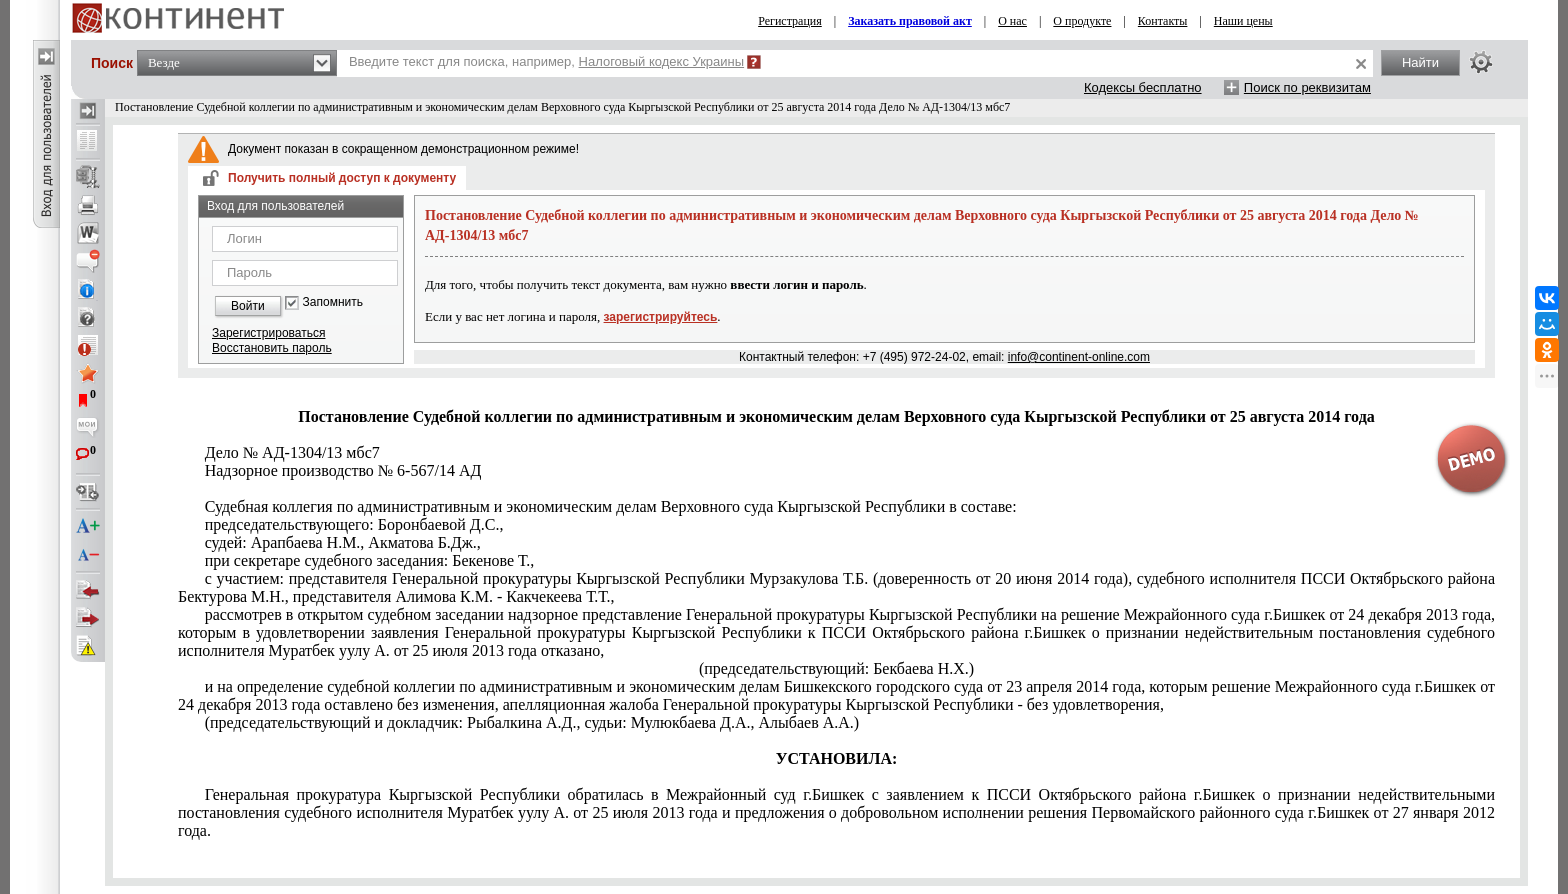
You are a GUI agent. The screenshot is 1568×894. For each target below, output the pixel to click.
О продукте (1082, 21)
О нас (1012, 21)
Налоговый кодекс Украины (662, 61)
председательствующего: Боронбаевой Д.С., (354, 524)
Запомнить (333, 302)
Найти (1420, 62)
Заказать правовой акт (910, 21)
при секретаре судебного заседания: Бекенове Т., (370, 560)
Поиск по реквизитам (1307, 87)
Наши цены (1243, 21)
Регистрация (790, 21)
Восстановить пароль (272, 348)
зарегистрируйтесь (661, 317)
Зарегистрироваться (268, 333)
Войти (248, 306)
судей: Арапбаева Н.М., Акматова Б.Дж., (343, 542)
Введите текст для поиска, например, (546, 61)
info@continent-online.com (1079, 357)
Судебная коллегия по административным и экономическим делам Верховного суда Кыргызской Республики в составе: (611, 506)
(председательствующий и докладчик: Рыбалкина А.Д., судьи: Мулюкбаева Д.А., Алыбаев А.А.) (532, 722)
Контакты (1163, 21)
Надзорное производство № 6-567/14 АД (343, 470)
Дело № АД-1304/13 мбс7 (292, 452)
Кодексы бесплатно (1143, 87)
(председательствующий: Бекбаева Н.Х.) (836, 668)
